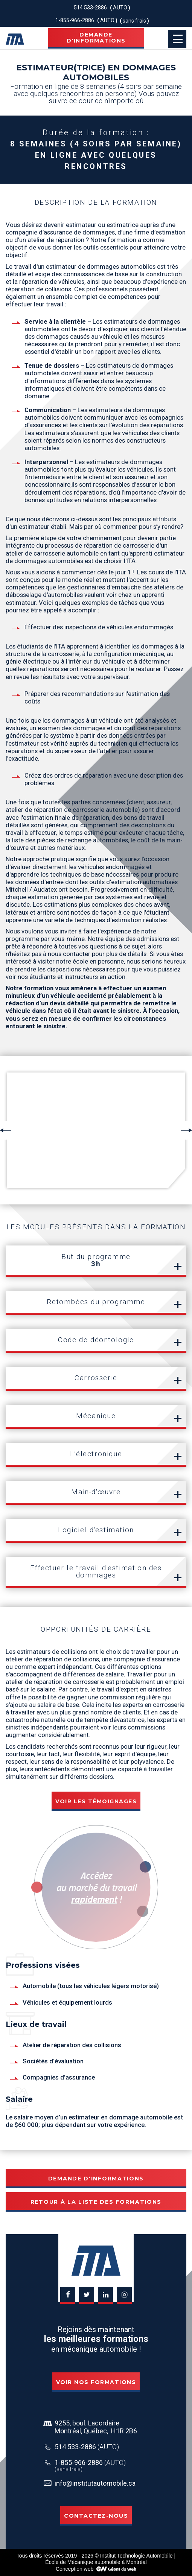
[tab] (96, 1261)
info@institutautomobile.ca (95, 2483)
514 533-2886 (87, 2447)
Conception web (74, 2569)
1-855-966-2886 (90, 2462)
